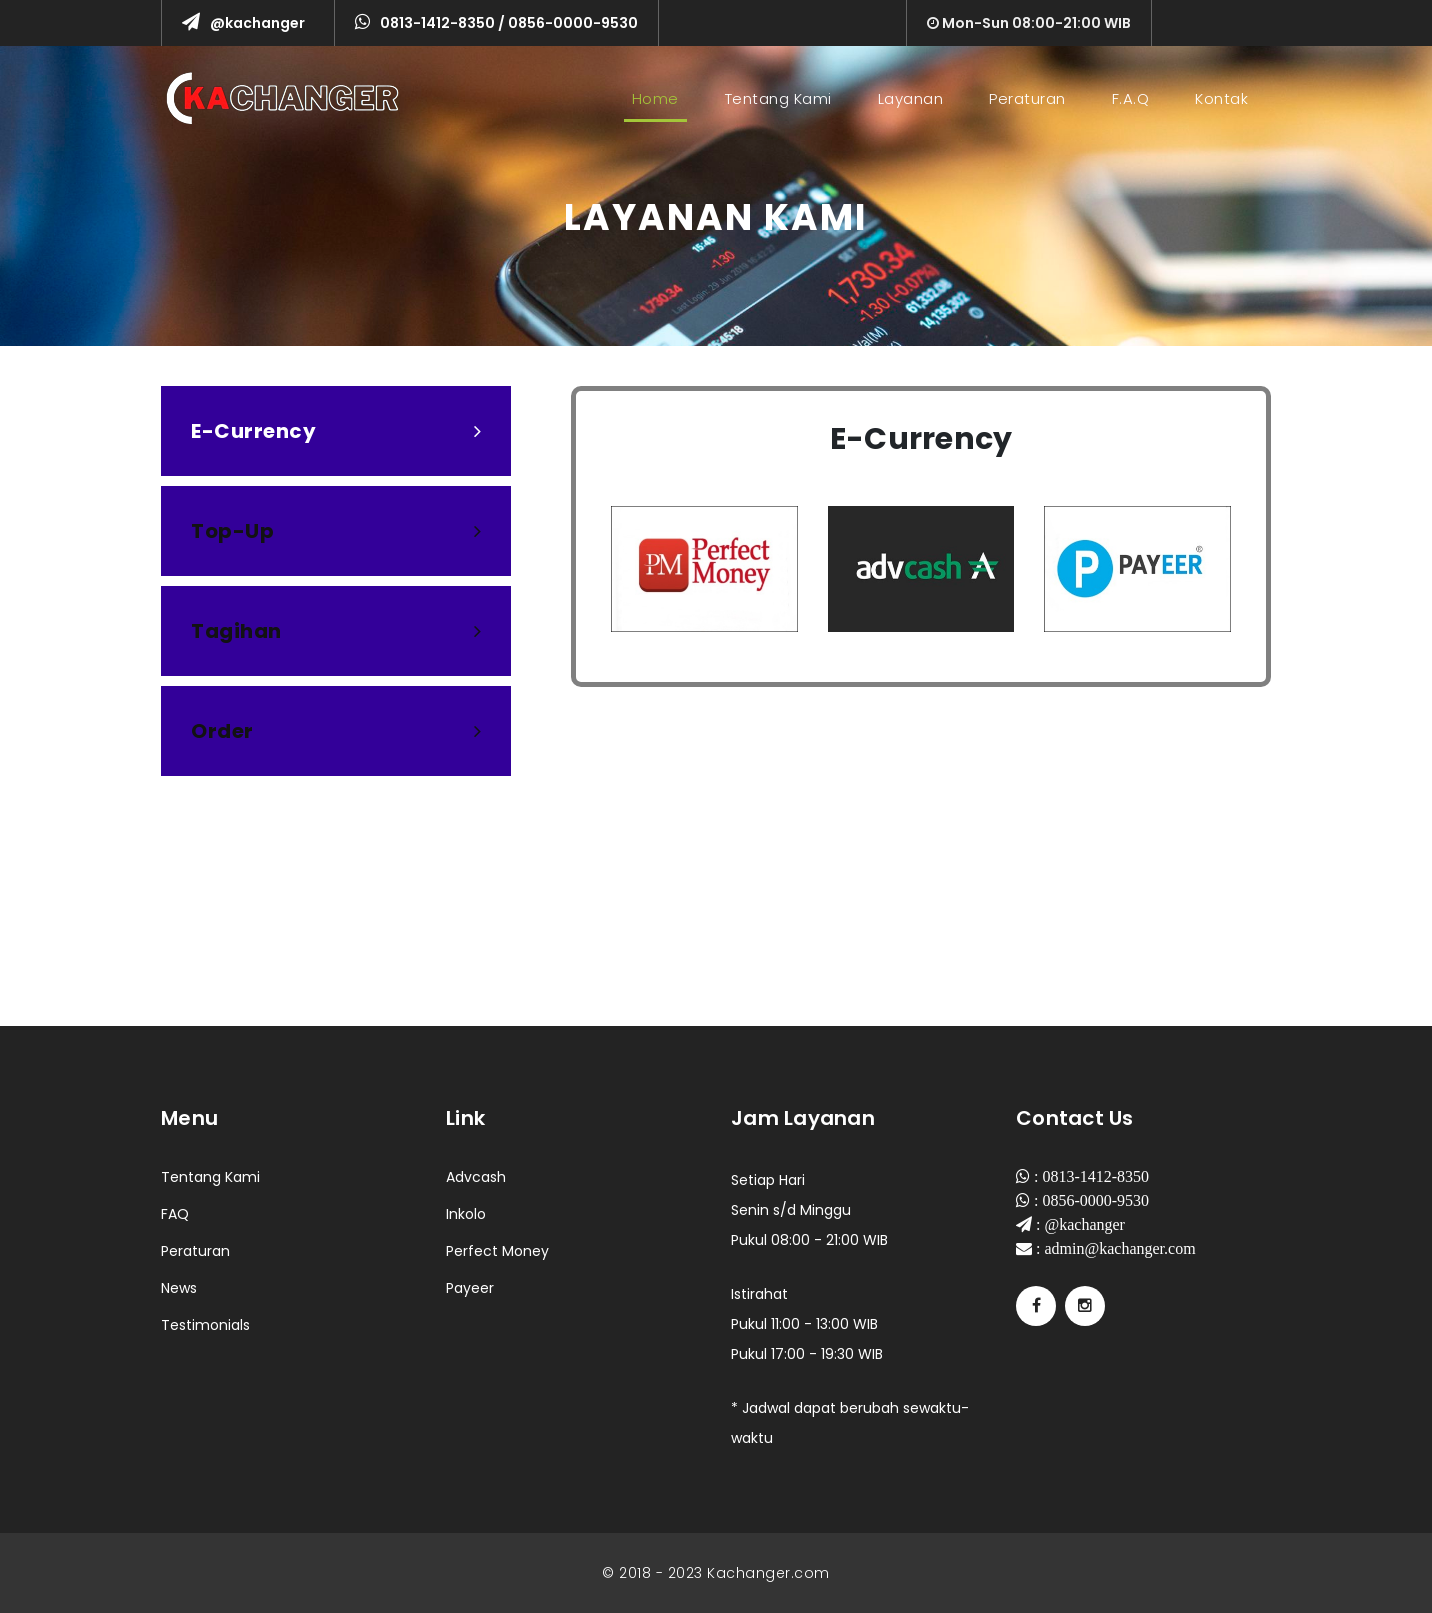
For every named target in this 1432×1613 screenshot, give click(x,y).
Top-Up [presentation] (336, 531)
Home (659, 98)
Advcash (476, 1177)
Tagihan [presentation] (336, 631)
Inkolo (466, 1214)
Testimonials (205, 1325)
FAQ (175, 1214)
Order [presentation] (336, 731)
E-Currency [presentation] (336, 431)
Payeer (470, 1288)
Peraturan (1027, 98)
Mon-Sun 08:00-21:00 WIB (1029, 23)
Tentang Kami (778, 98)
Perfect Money (497, 1251)
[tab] (336, 431)
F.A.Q (1131, 98)
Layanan (911, 98)
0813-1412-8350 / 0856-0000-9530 (496, 23)
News (179, 1288)
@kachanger (243, 23)
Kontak (1221, 98)
